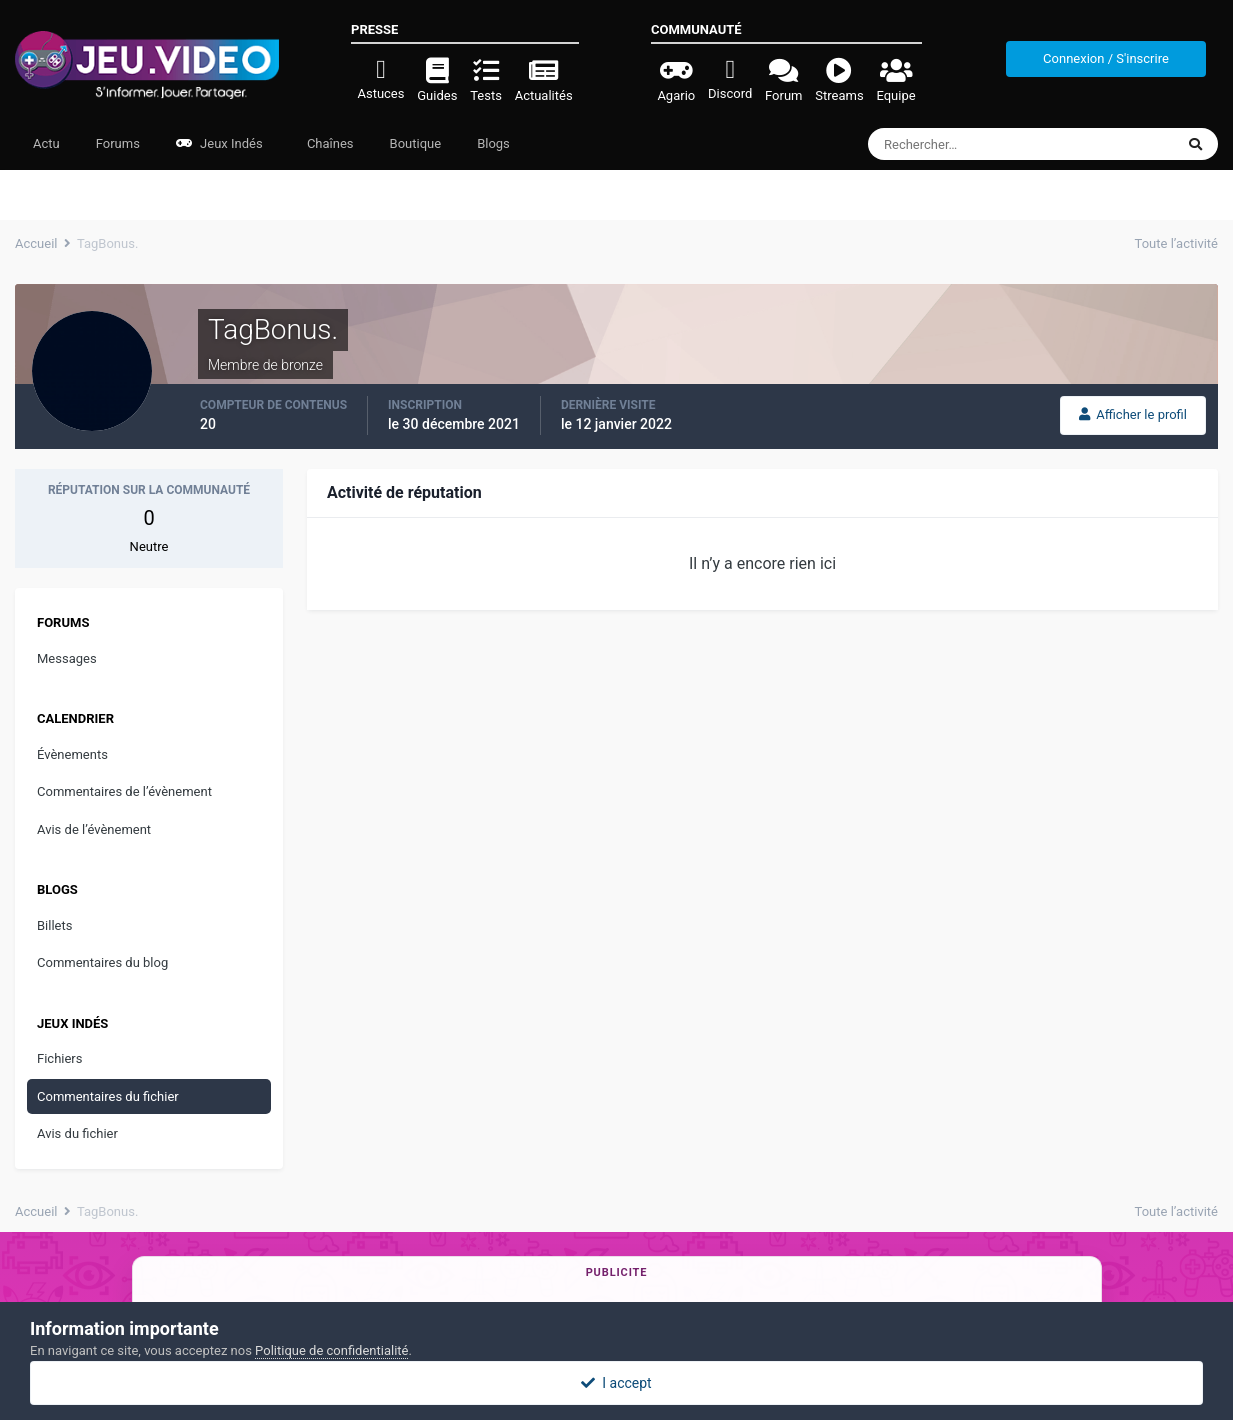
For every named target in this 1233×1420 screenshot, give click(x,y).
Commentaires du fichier (108, 1096)
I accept (616, 1383)
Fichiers (59, 1058)
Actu (46, 143)
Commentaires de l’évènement (124, 791)
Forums (118, 143)
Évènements (72, 754)
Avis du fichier (77, 1133)
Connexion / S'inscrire (1106, 58)
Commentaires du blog (102, 962)
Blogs (493, 143)
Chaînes (329, 143)
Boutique (416, 143)
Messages (67, 658)
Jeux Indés (219, 143)
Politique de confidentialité (331, 1350)
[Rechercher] (966, 144)
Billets (54, 925)
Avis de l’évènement (94, 829)
